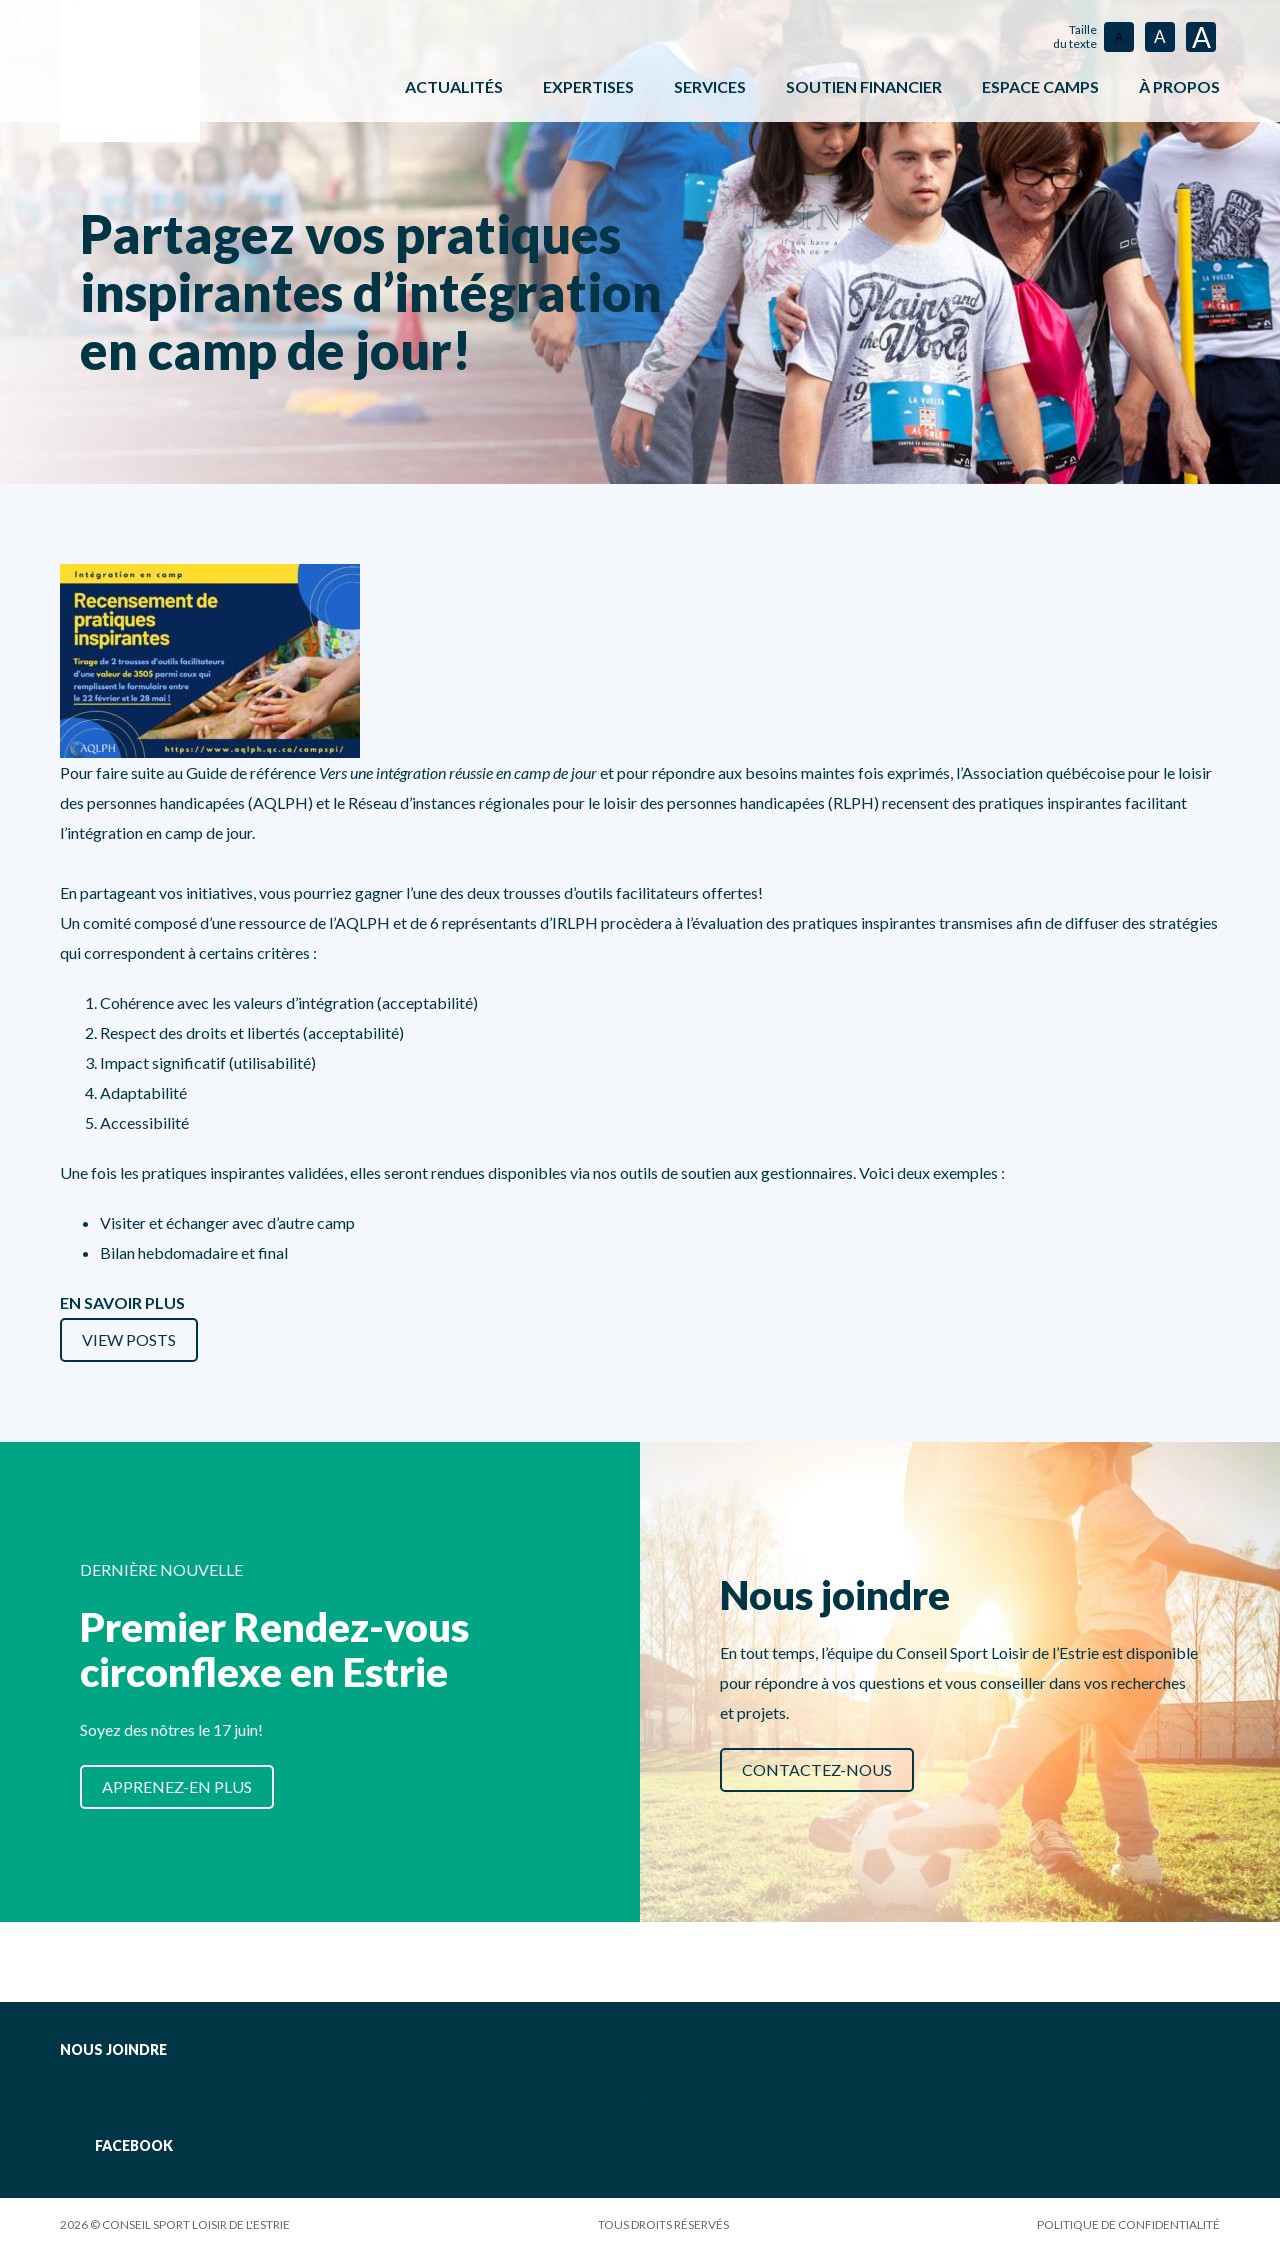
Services (710, 86)
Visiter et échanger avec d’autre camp (227, 1222)
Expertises (588, 86)
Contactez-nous (817, 1769)
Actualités (454, 86)
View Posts (129, 1339)
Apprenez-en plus (177, 1786)
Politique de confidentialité (1128, 2224)
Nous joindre (113, 2049)
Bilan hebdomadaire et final (194, 1252)
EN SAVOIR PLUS (122, 1302)
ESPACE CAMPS (1040, 86)
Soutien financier (864, 86)
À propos (1179, 86)
